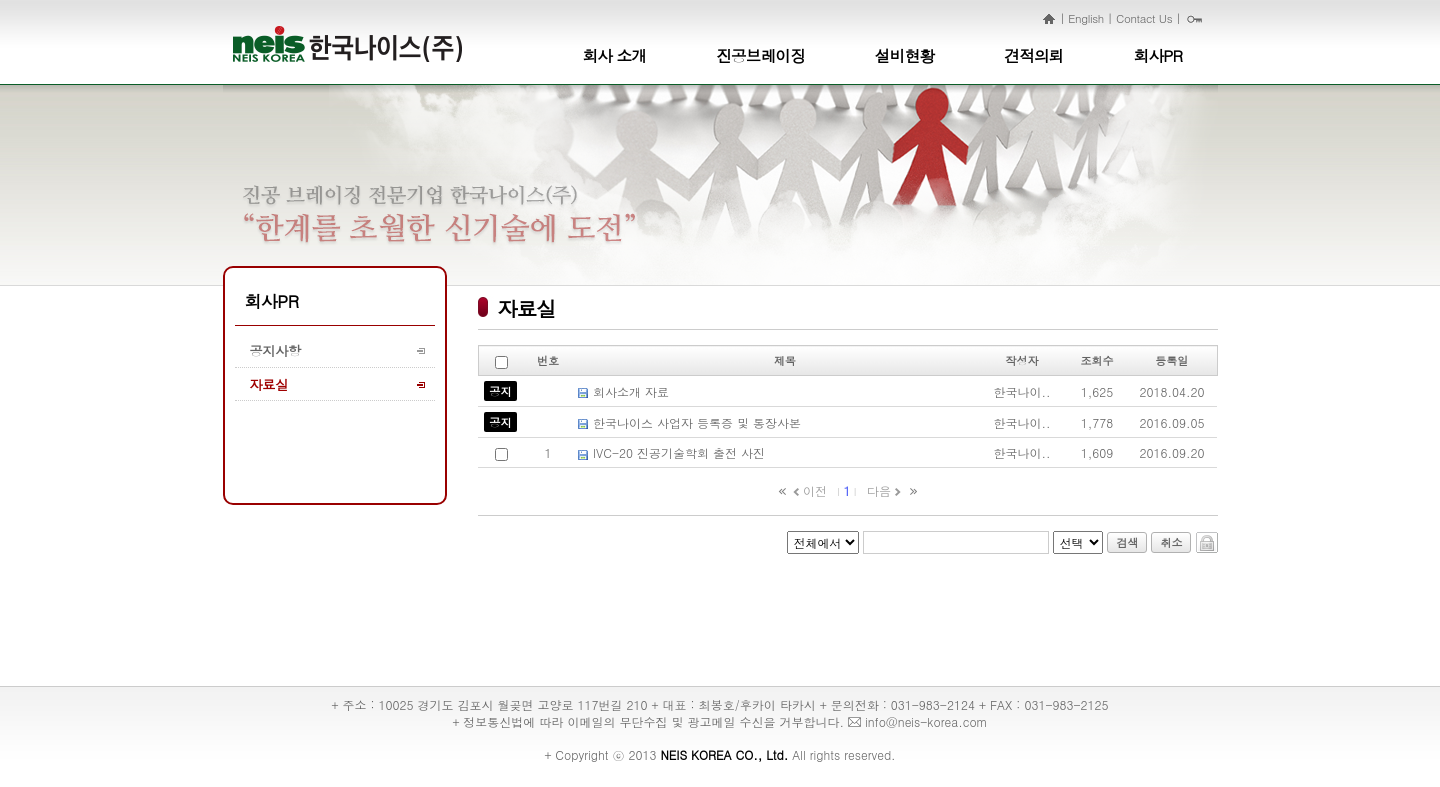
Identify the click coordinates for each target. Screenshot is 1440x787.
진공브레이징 (760, 55)
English (1086, 18)
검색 (1127, 542)
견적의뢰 (1033, 55)
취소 (1171, 542)
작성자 (1022, 360)
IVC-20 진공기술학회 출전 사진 (679, 452)
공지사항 (275, 350)
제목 (785, 360)
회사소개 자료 (631, 391)
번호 (548, 360)
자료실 (269, 384)
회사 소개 (615, 55)
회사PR (1158, 55)
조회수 (1097, 360)
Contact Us (1144, 18)
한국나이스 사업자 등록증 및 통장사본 (697, 422)
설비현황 (904, 55)
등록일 (1171, 360)
